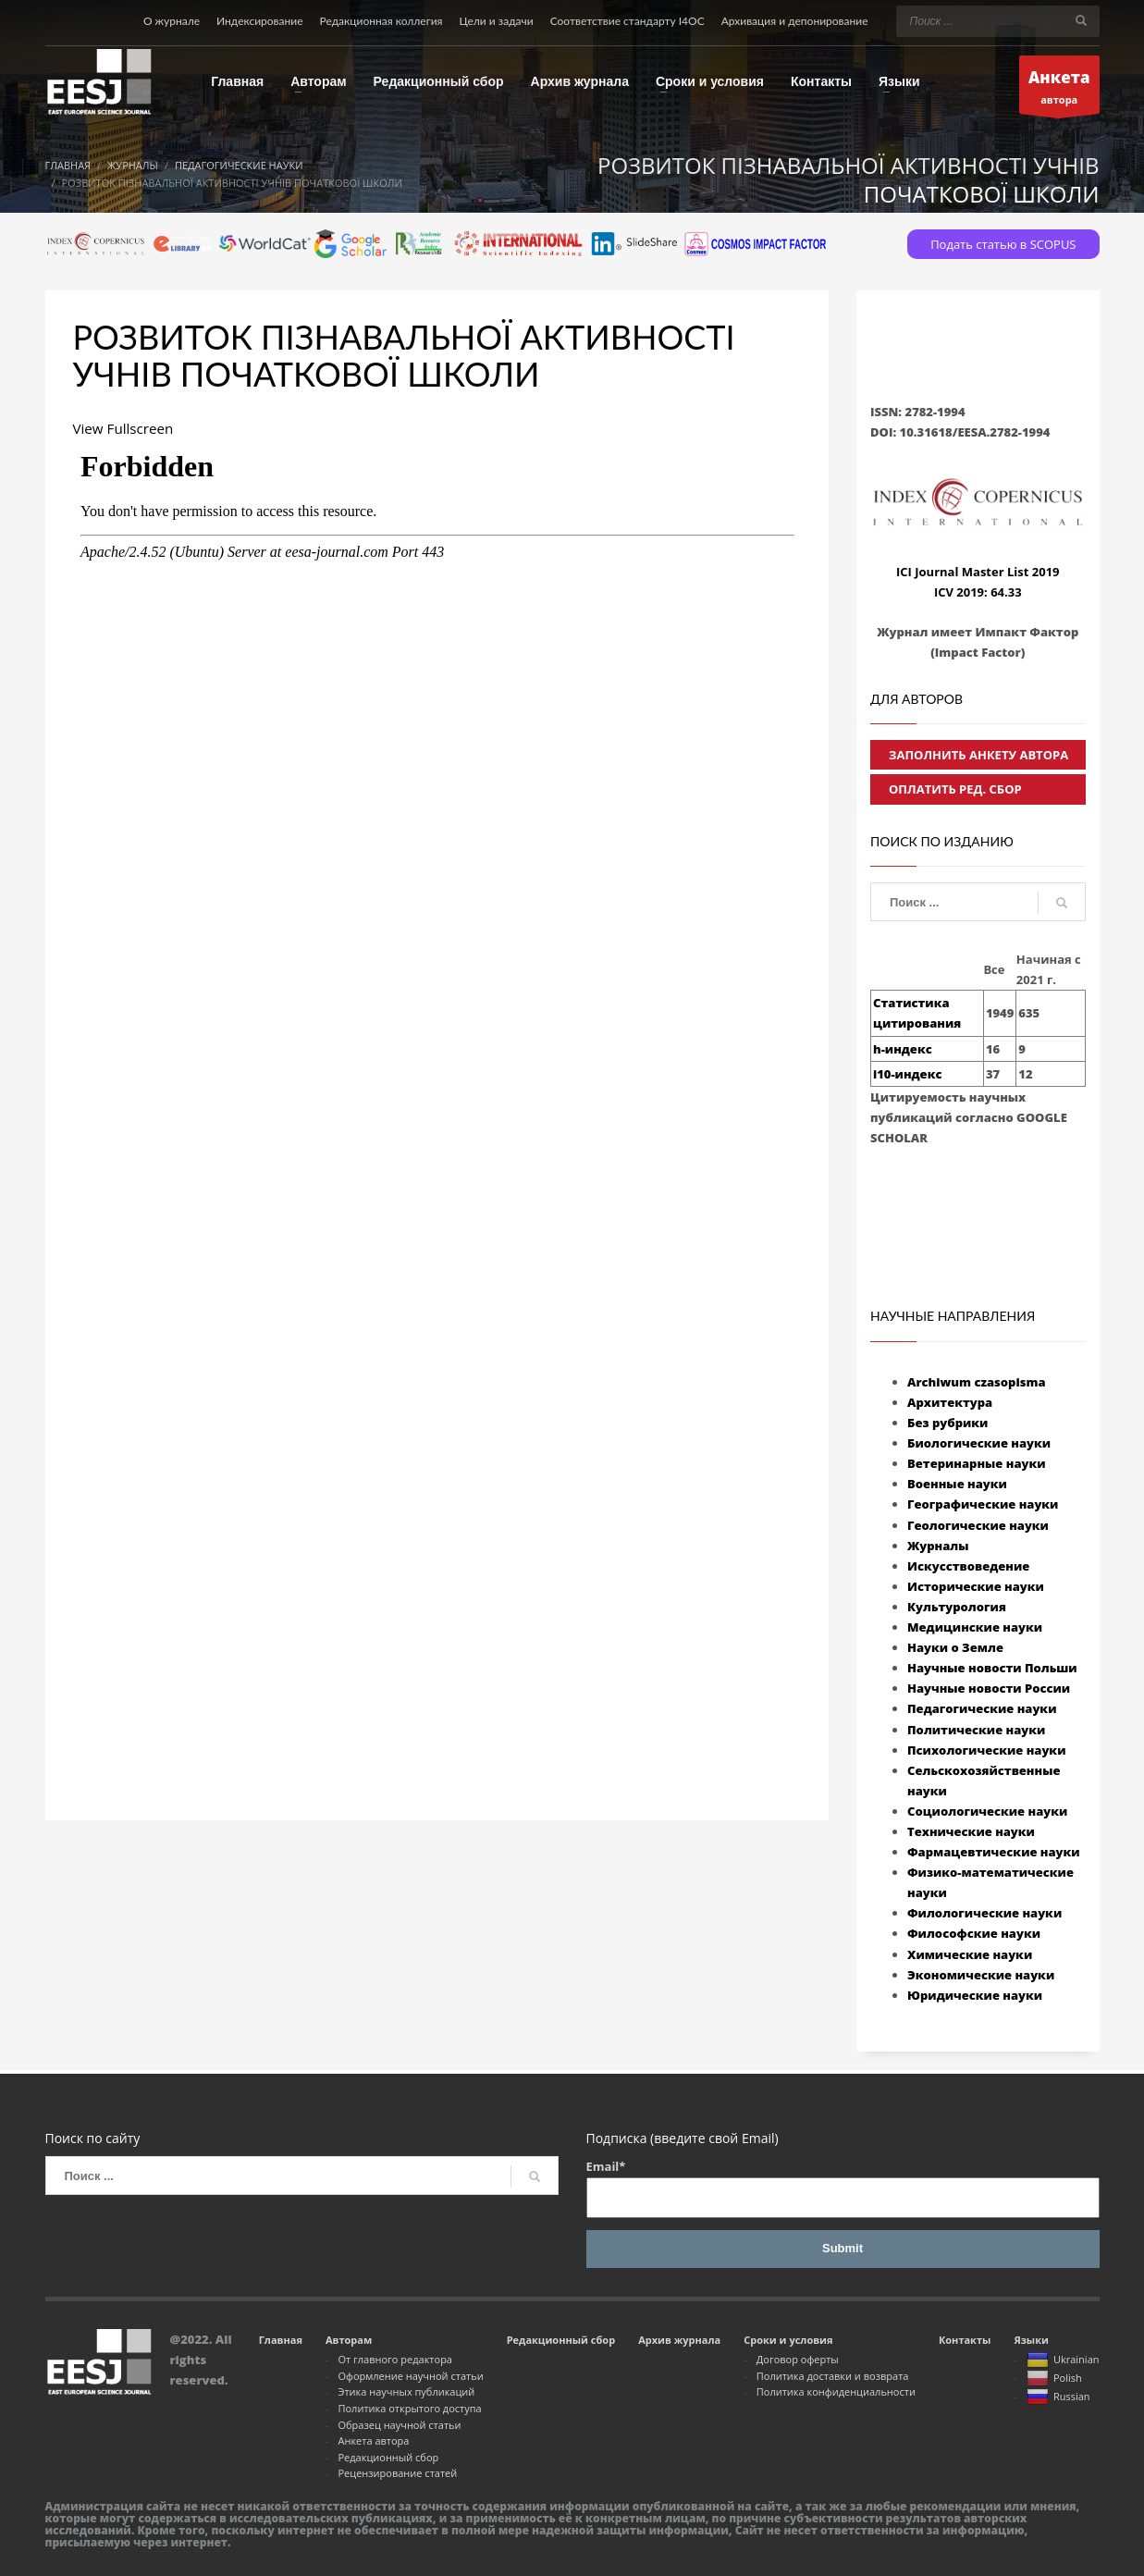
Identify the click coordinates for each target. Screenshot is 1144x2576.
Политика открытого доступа (409, 2408)
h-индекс (902, 1049)
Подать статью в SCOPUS (1003, 244)
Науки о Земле (955, 1647)
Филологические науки (984, 1912)
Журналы (938, 1545)
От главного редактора (395, 2359)
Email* (843, 2188)
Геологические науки (978, 1525)
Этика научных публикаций (406, 2391)
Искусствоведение (968, 1566)
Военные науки (957, 1483)
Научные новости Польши (992, 1667)
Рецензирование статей (397, 2473)
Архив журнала (679, 2340)
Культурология (956, 1606)
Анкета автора (373, 2440)
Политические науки (976, 1729)
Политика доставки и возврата (833, 2376)
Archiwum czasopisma (976, 1382)
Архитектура (949, 1402)
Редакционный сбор (388, 2457)
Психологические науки (986, 1750)
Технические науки (971, 1831)
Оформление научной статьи (410, 2376)
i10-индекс (907, 1074)
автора (1059, 88)
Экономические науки (980, 1974)
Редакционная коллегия (381, 21)
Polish (1054, 2379)
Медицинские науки (974, 1627)
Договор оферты (798, 2359)
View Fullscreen (126, 428)
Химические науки (969, 1954)
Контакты (964, 2340)
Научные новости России (988, 1688)
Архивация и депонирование (794, 21)
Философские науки (973, 1933)
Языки (1031, 2340)
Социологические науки (987, 1811)
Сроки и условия (788, 2340)
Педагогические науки (981, 1708)
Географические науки (982, 1504)
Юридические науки (974, 1995)
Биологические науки (979, 1443)
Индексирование (259, 21)
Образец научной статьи (399, 2425)
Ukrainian (1063, 2360)
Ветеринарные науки (976, 1463)
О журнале (171, 21)
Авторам (349, 2340)
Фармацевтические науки (993, 1851)
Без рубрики (947, 1422)
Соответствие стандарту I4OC (627, 21)
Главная (280, 2340)
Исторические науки (975, 1586)
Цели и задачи (496, 21)
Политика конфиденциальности (836, 2391)
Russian (1058, 2397)
